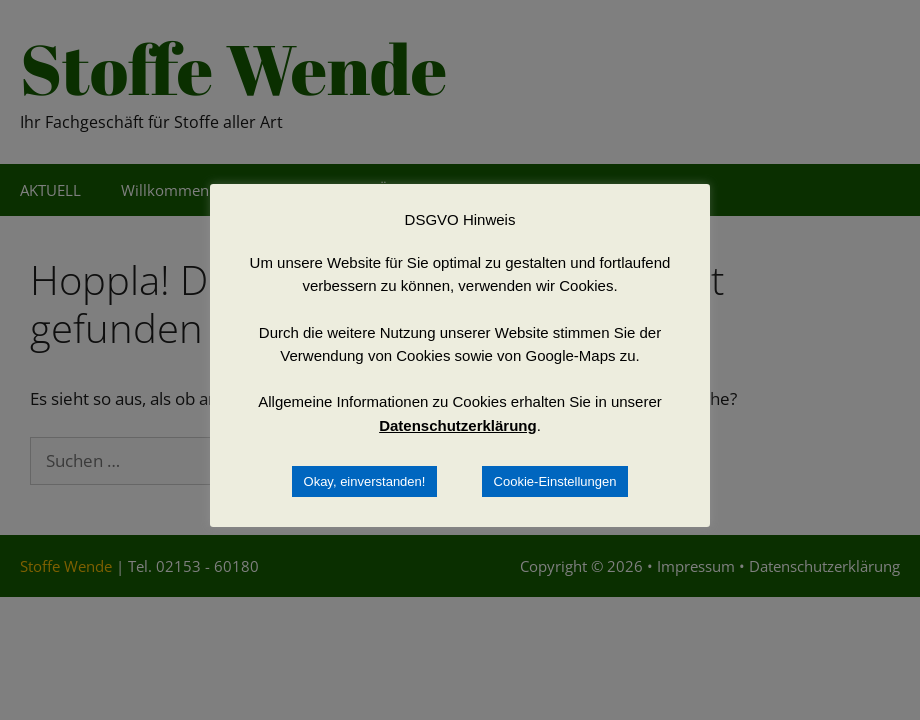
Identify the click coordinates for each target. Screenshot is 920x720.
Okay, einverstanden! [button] (365, 481)
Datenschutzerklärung (458, 425)
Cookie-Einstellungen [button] (555, 481)
